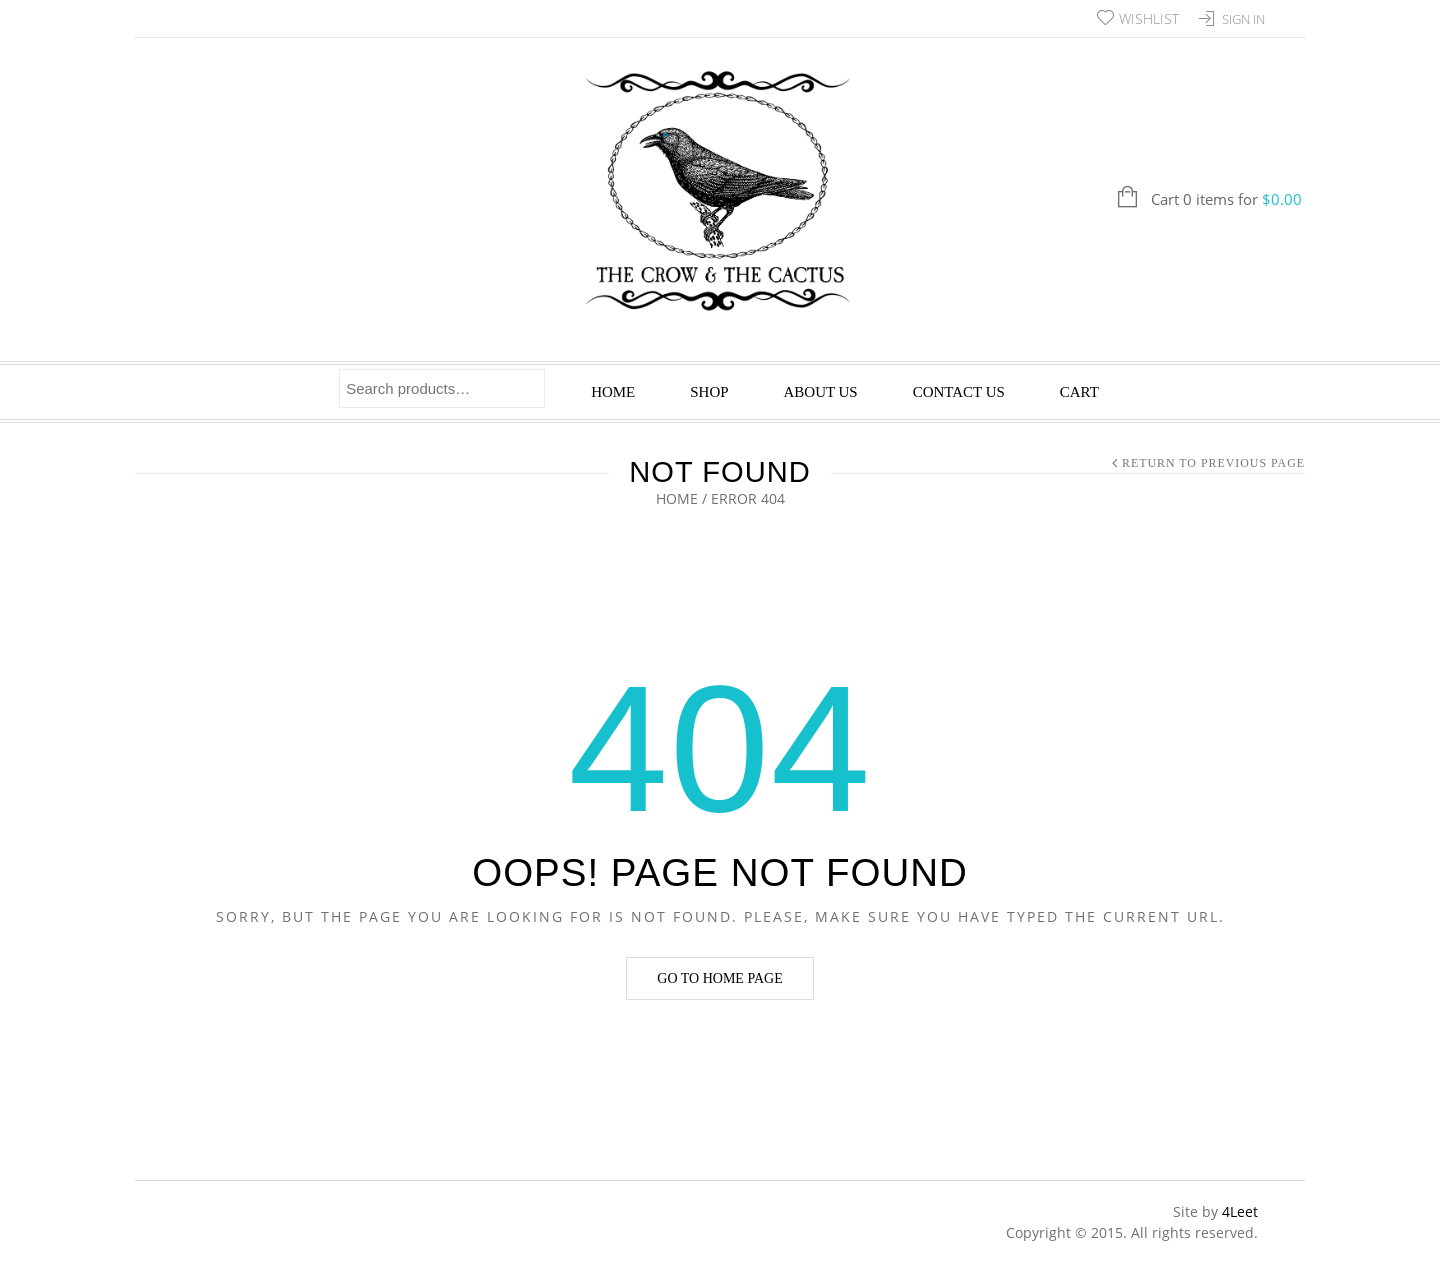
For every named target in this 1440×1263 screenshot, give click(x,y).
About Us (821, 392)
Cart (1079, 392)
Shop (709, 392)
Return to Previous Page (1213, 463)
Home (613, 392)
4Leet (1240, 1211)
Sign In (1243, 19)
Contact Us (959, 392)
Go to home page (719, 978)
